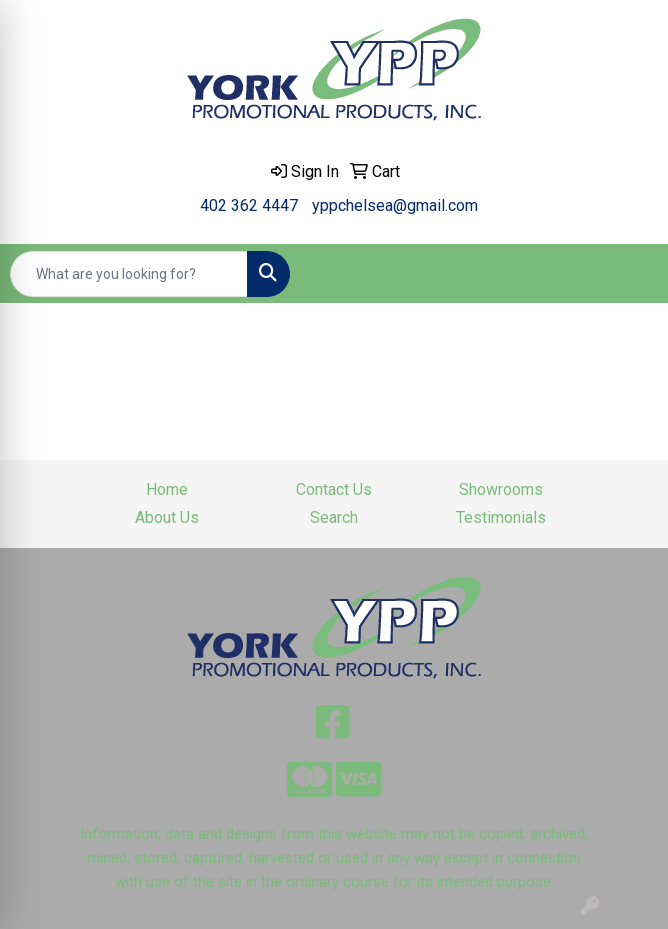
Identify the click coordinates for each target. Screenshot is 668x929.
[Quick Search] (129, 274)
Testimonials (501, 517)
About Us (167, 517)
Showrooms (501, 489)
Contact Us (334, 489)
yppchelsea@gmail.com (395, 205)
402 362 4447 (249, 205)
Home (167, 489)
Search (334, 517)
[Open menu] (628, 274)
